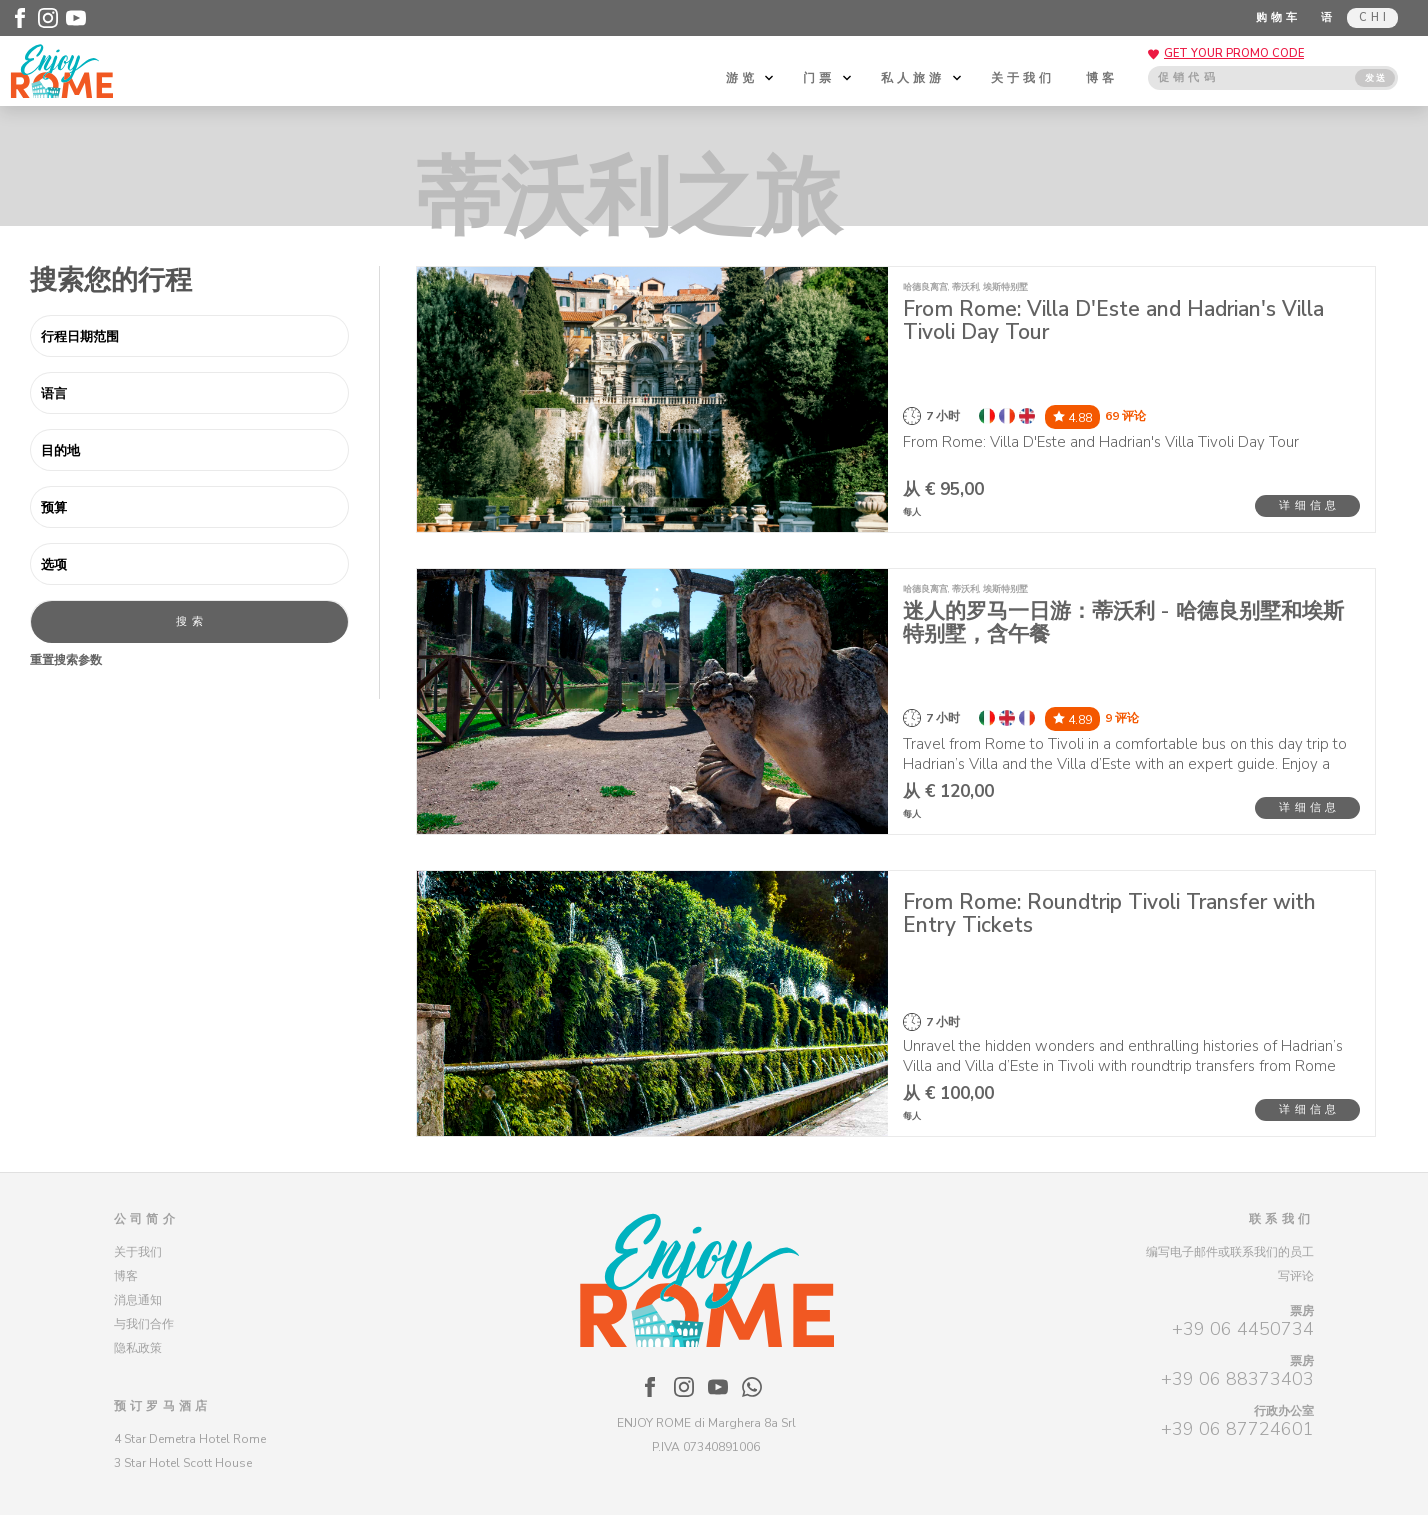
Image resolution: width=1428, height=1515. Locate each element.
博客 (1102, 78)
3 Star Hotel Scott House (183, 1463)
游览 (750, 78)
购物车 (1279, 17)
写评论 (1296, 1276)
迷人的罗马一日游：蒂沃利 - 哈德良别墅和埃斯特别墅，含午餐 (1123, 622)
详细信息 (1309, 505)
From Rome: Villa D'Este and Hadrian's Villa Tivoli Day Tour (1113, 320)
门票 (827, 78)
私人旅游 (921, 78)
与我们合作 (144, 1324)
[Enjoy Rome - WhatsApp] (752, 1387)
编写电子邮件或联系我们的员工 (1230, 1252)
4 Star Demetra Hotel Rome (190, 1439)
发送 (1376, 78)
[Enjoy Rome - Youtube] (76, 18)
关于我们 (1023, 78)
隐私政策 (138, 1348)
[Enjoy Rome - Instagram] (48, 18)
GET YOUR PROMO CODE (1234, 53)
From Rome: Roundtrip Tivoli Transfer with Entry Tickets (1109, 913)
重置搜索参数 (66, 660)
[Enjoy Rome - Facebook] (20, 18)
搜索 (191, 621)
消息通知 (138, 1300)
